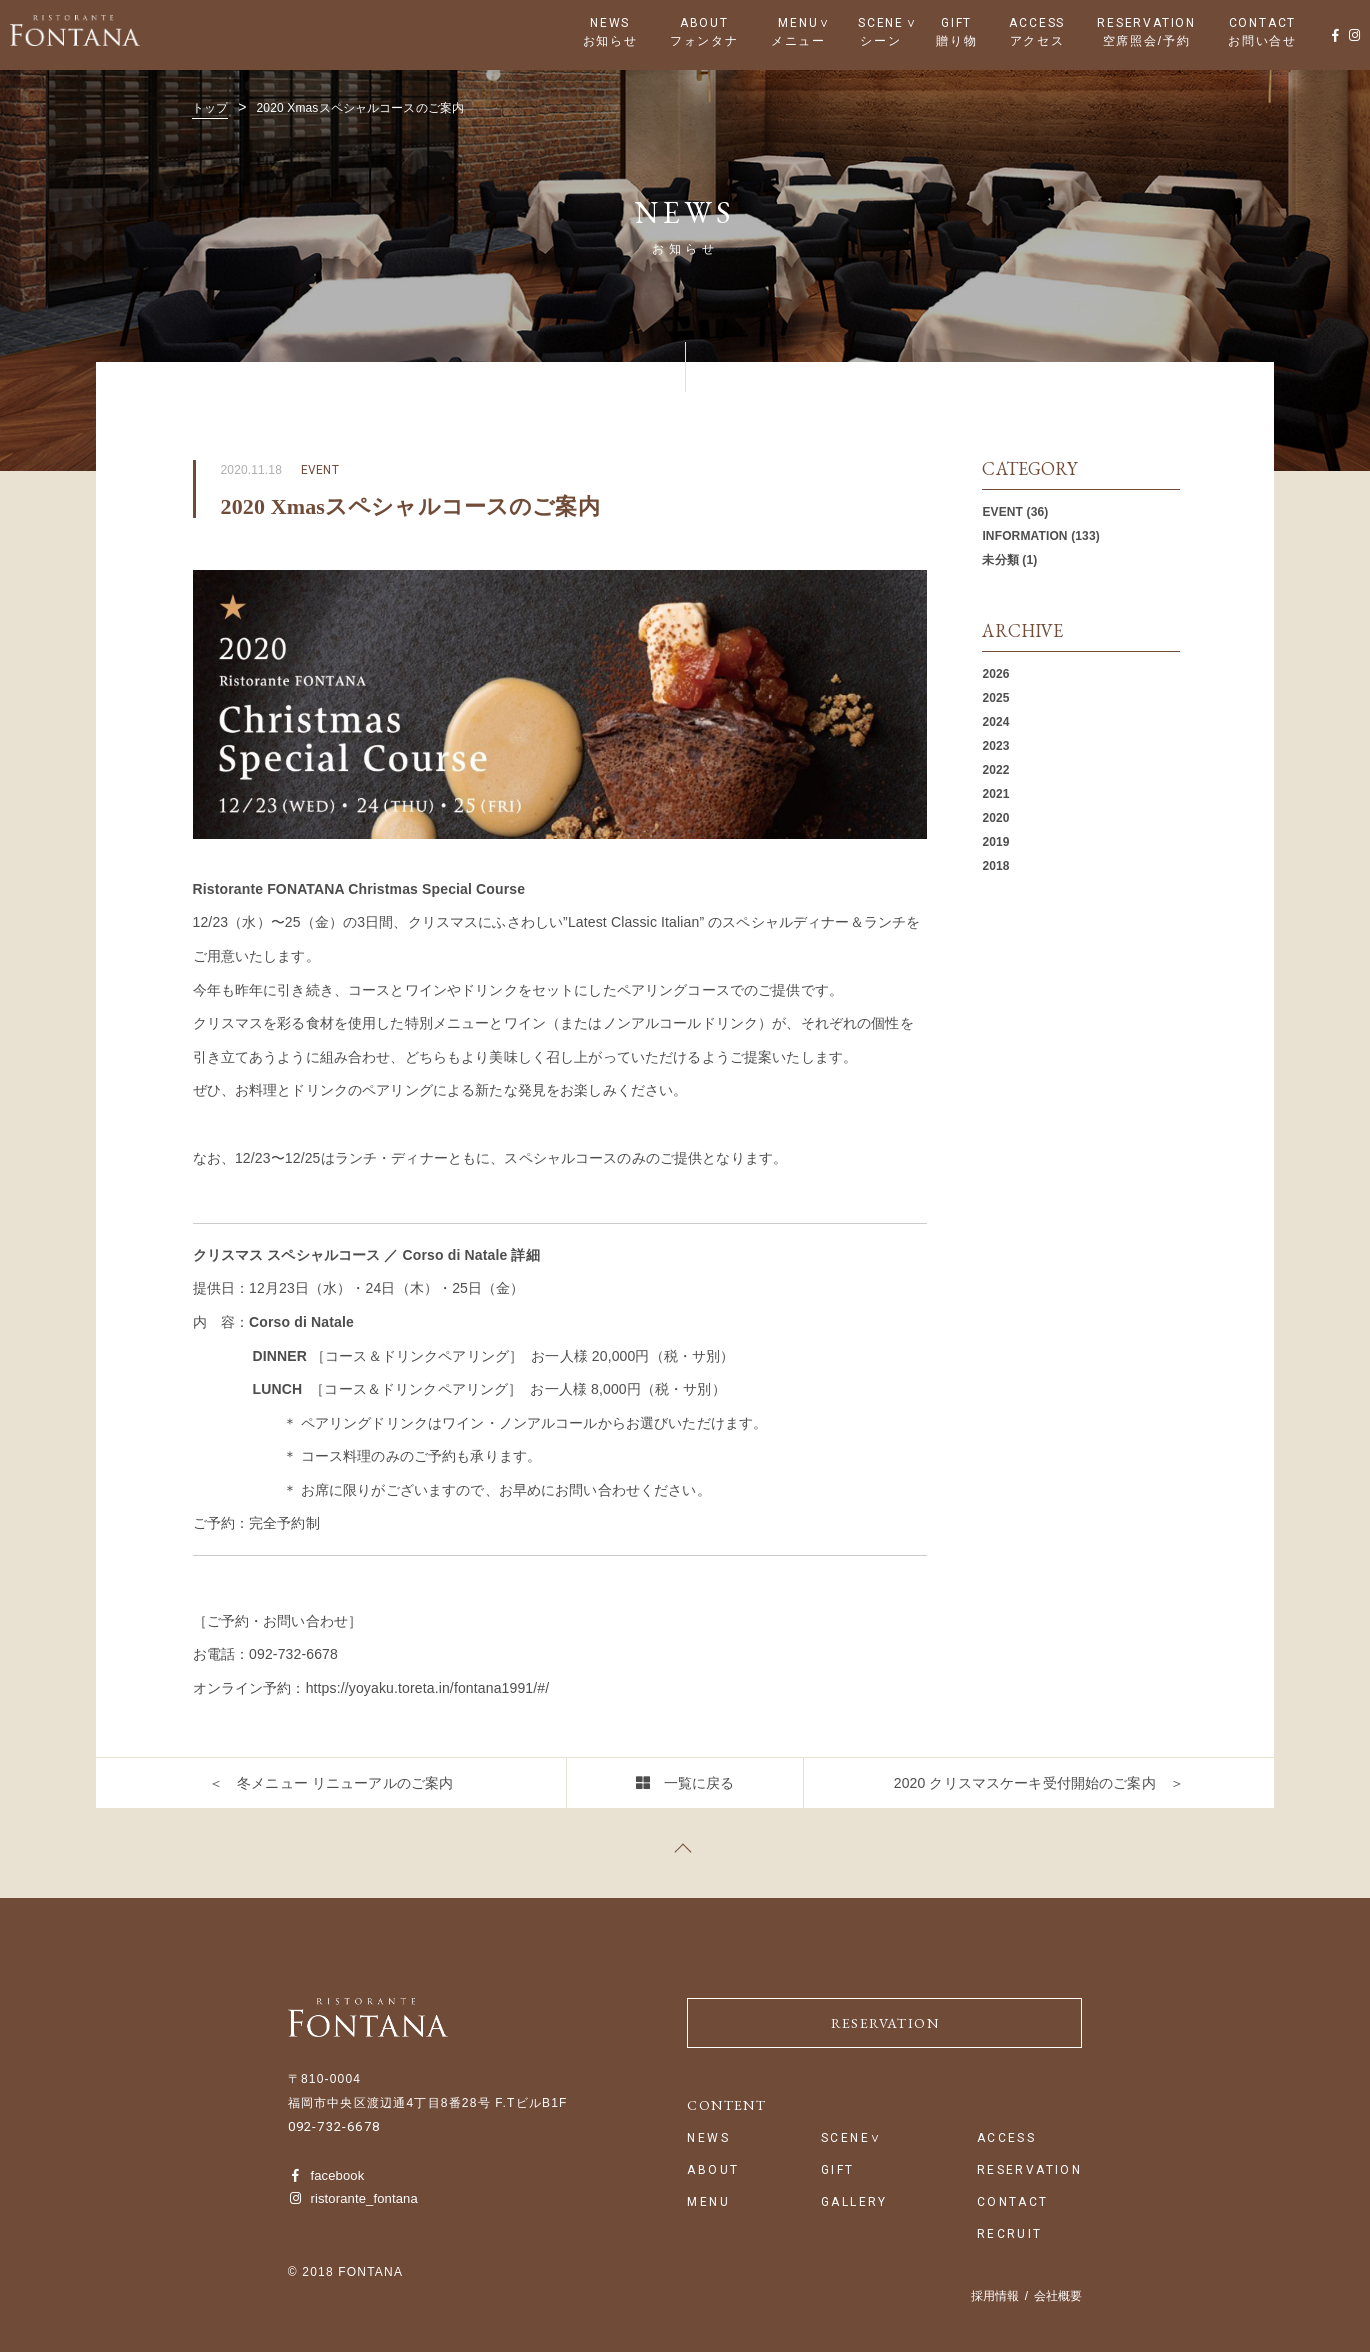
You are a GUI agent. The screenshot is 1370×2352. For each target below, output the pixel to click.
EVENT (1002, 512)
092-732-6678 (334, 2126)
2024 (995, 722)
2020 (995, 818)
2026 (995, 674)
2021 (995, 794)
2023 (995, 746)
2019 (995, 842)
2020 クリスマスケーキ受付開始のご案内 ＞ (1039, 1783)
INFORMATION (1024, 536)
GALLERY (854, 2202)
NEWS (610, 23)
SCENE (881, 23)
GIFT (956, 23)
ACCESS (1037, 23)
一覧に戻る (699, 1783)
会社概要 (1058, 2296)
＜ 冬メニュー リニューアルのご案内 (331, 1783)
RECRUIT (1010, 2234)
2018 (995, 866)
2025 (995, 698)
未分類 (1000, 560)
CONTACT (1263, 23)
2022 (995, 770)
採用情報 (995, 2296)
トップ (210, 108)
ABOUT (704, 23)
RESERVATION (1146, 23)
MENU (798, 23)
